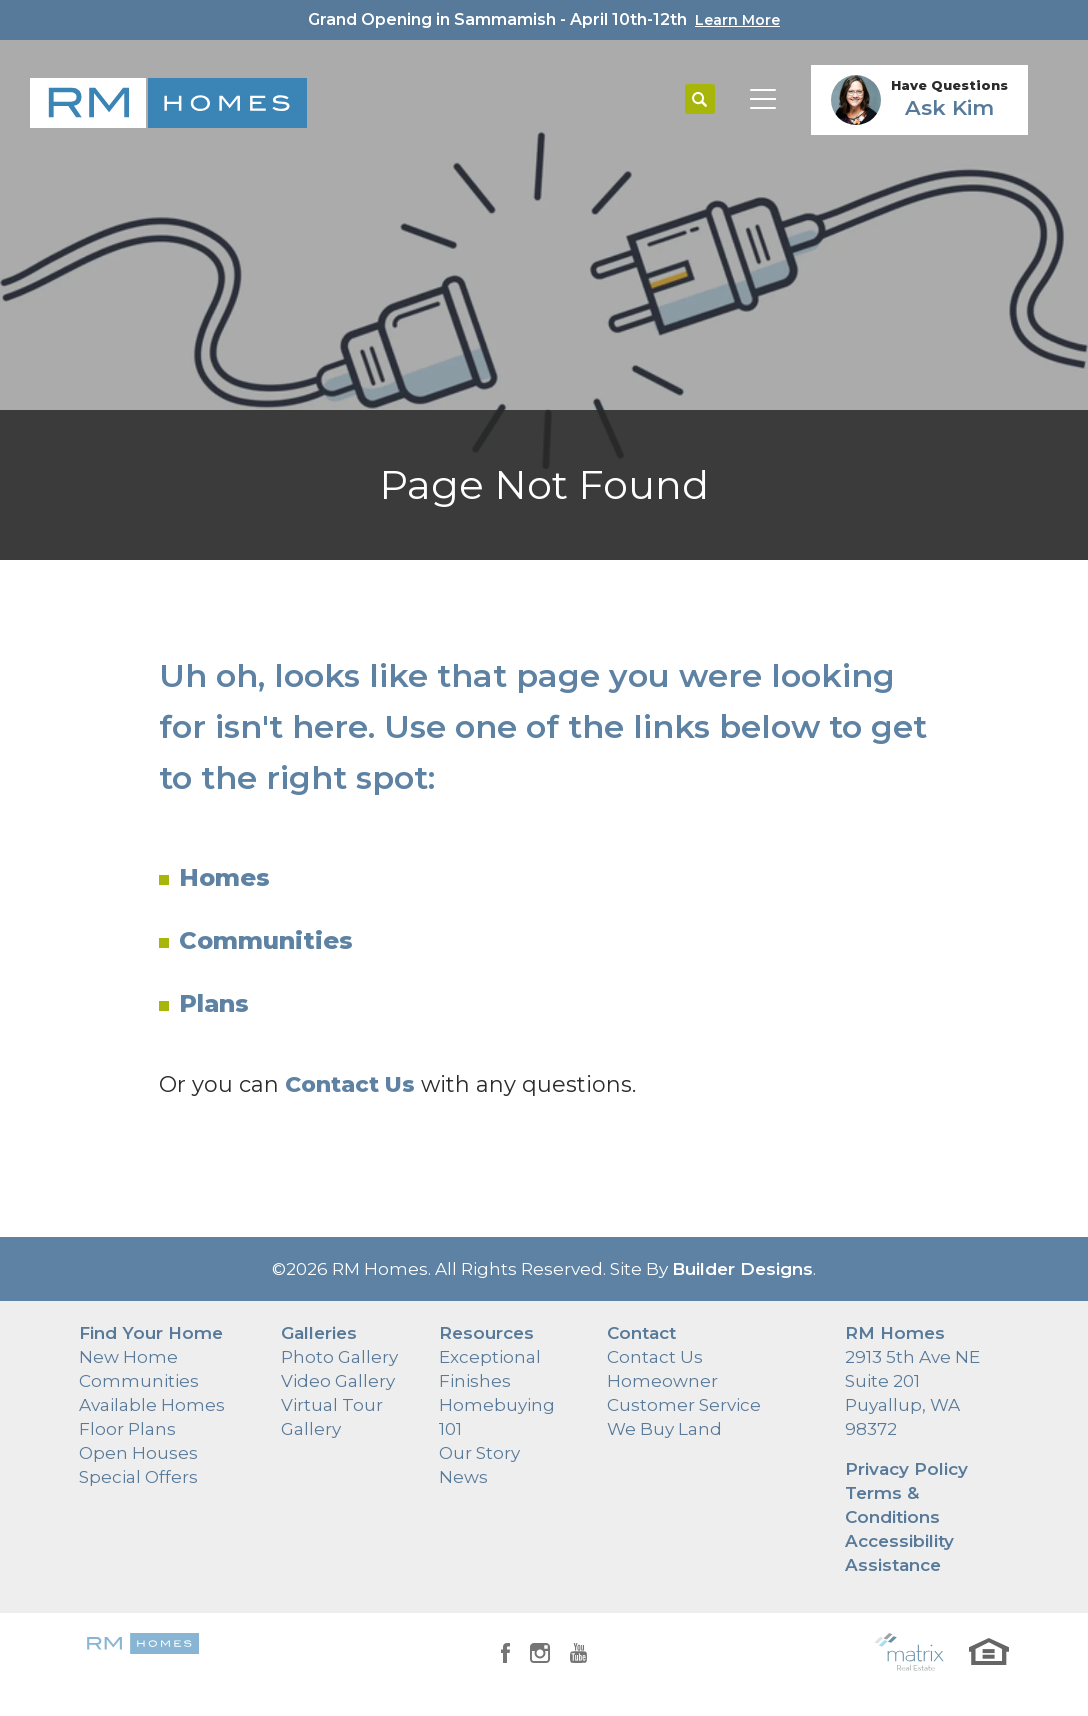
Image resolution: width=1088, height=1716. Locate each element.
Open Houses (138, 1453)
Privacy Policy (906, 1469)
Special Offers (138, 1477)
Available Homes (152, 1405)
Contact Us (655, 1357)
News (463, 1477)
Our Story (479, 1453)
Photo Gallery (339, 1357)
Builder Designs (742, 1269)
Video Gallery (338, 1381)
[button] (700, 100)
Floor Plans (127, 1429)
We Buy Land (664, 1429)
